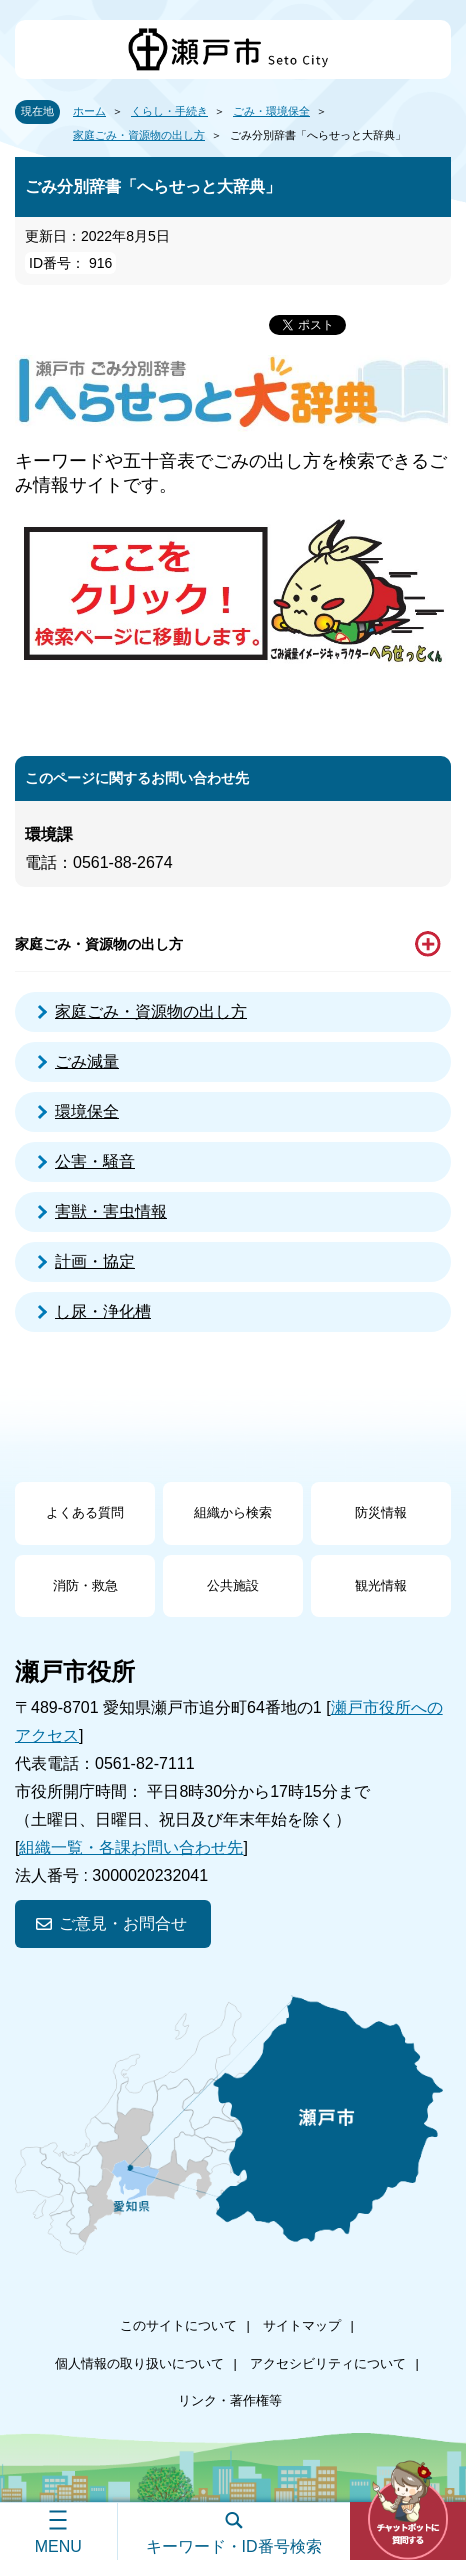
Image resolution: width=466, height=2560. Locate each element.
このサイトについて (178, 2325)
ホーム (89, 111)
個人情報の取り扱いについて (139, 2363)
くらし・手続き (169, 111)
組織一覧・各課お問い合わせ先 (131, 1847)
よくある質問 (85, 1512)
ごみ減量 (87, 1061)
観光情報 (381, 1585)
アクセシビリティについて (328, 2363)
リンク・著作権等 (230, 2400)
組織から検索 (233, 1512)
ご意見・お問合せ (123, 1923)
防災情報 (381, 1512)
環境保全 (87, 1111)
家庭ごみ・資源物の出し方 (139, 135)
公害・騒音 (95, 1161)
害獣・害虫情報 (111, 1211)
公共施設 (233, 1585)
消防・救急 (85, 1585)
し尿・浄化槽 (103, 1311)
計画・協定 (95, 1261)
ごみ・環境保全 (271, 111)
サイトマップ (302, 2325)
